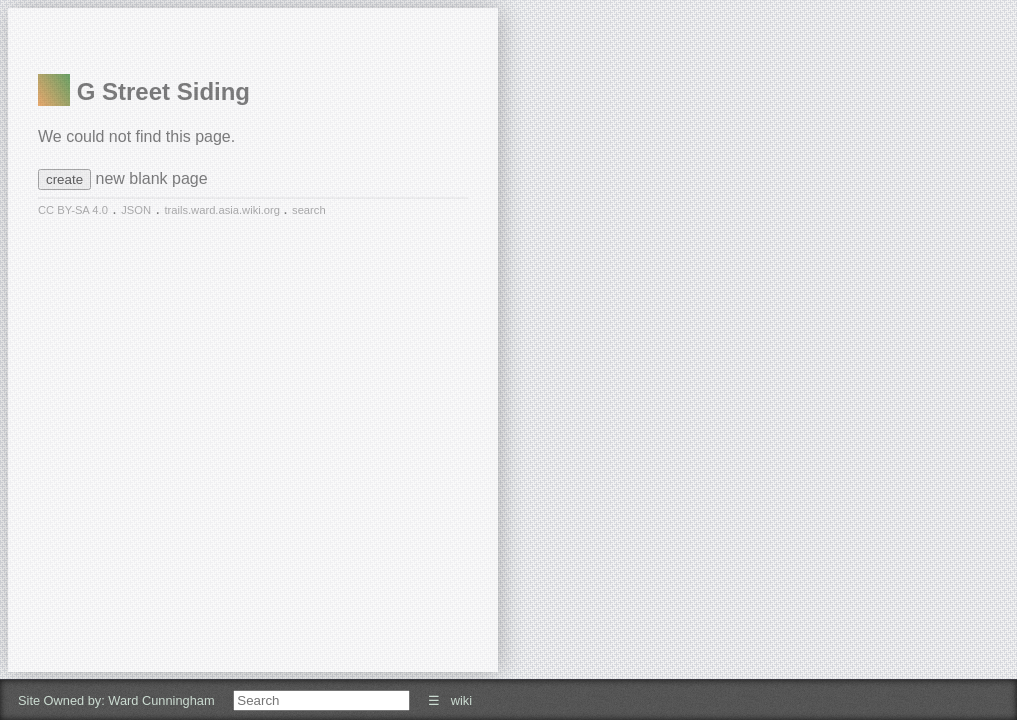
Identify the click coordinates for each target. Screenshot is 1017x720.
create (64, 179)
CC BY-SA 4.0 (73, 210)
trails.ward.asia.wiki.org (223, 210)
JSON (136, 210)
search (309, 210)
